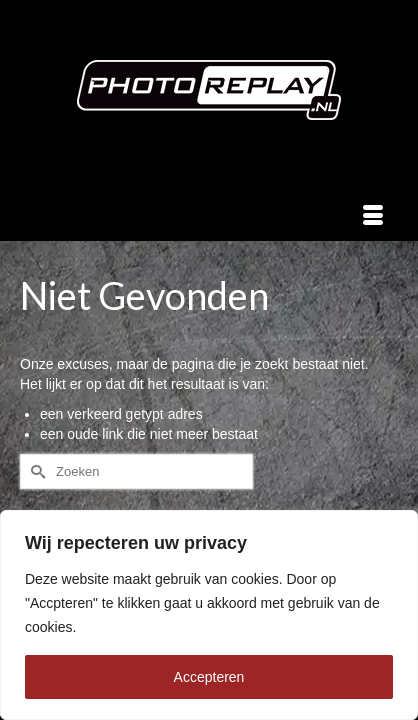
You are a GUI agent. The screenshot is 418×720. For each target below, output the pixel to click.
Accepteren (209, 677)
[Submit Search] (35, 471)
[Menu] (373, 216)
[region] (209, 615)
